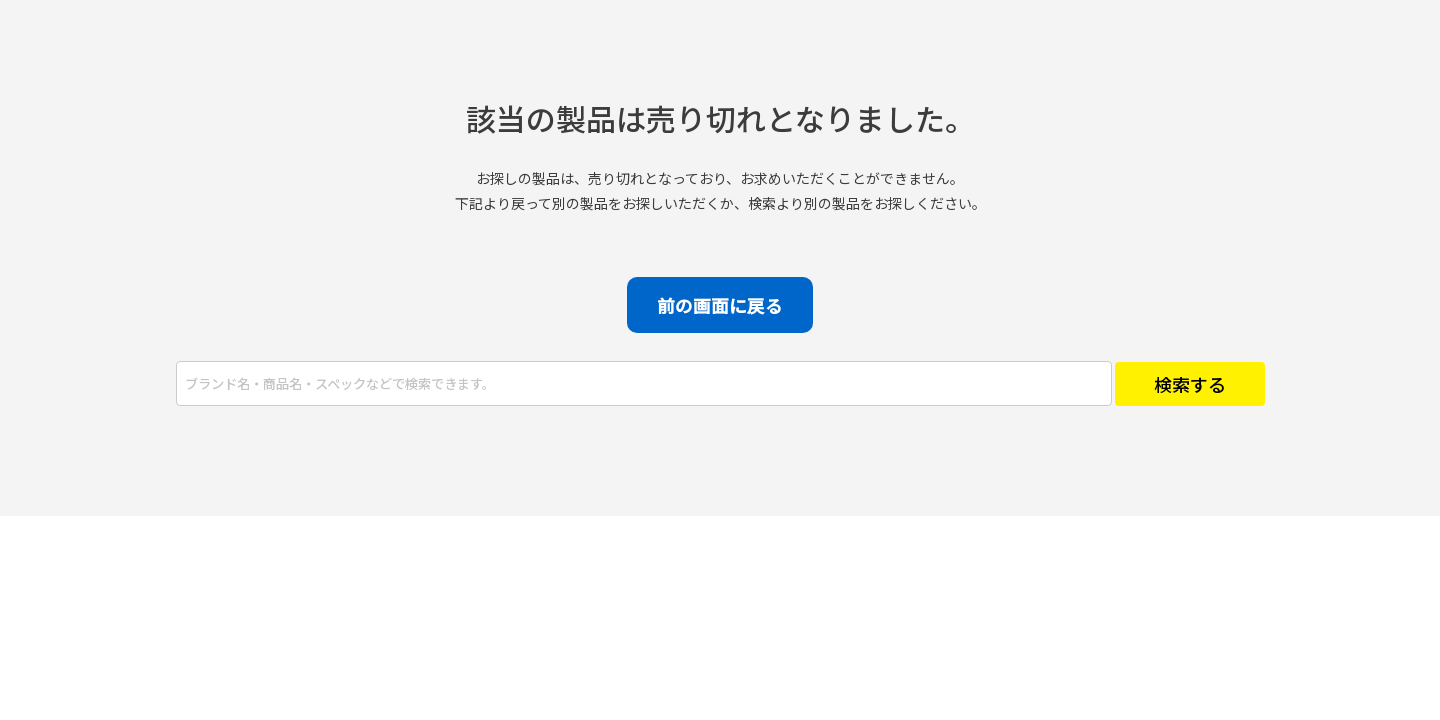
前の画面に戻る (720, 305)
